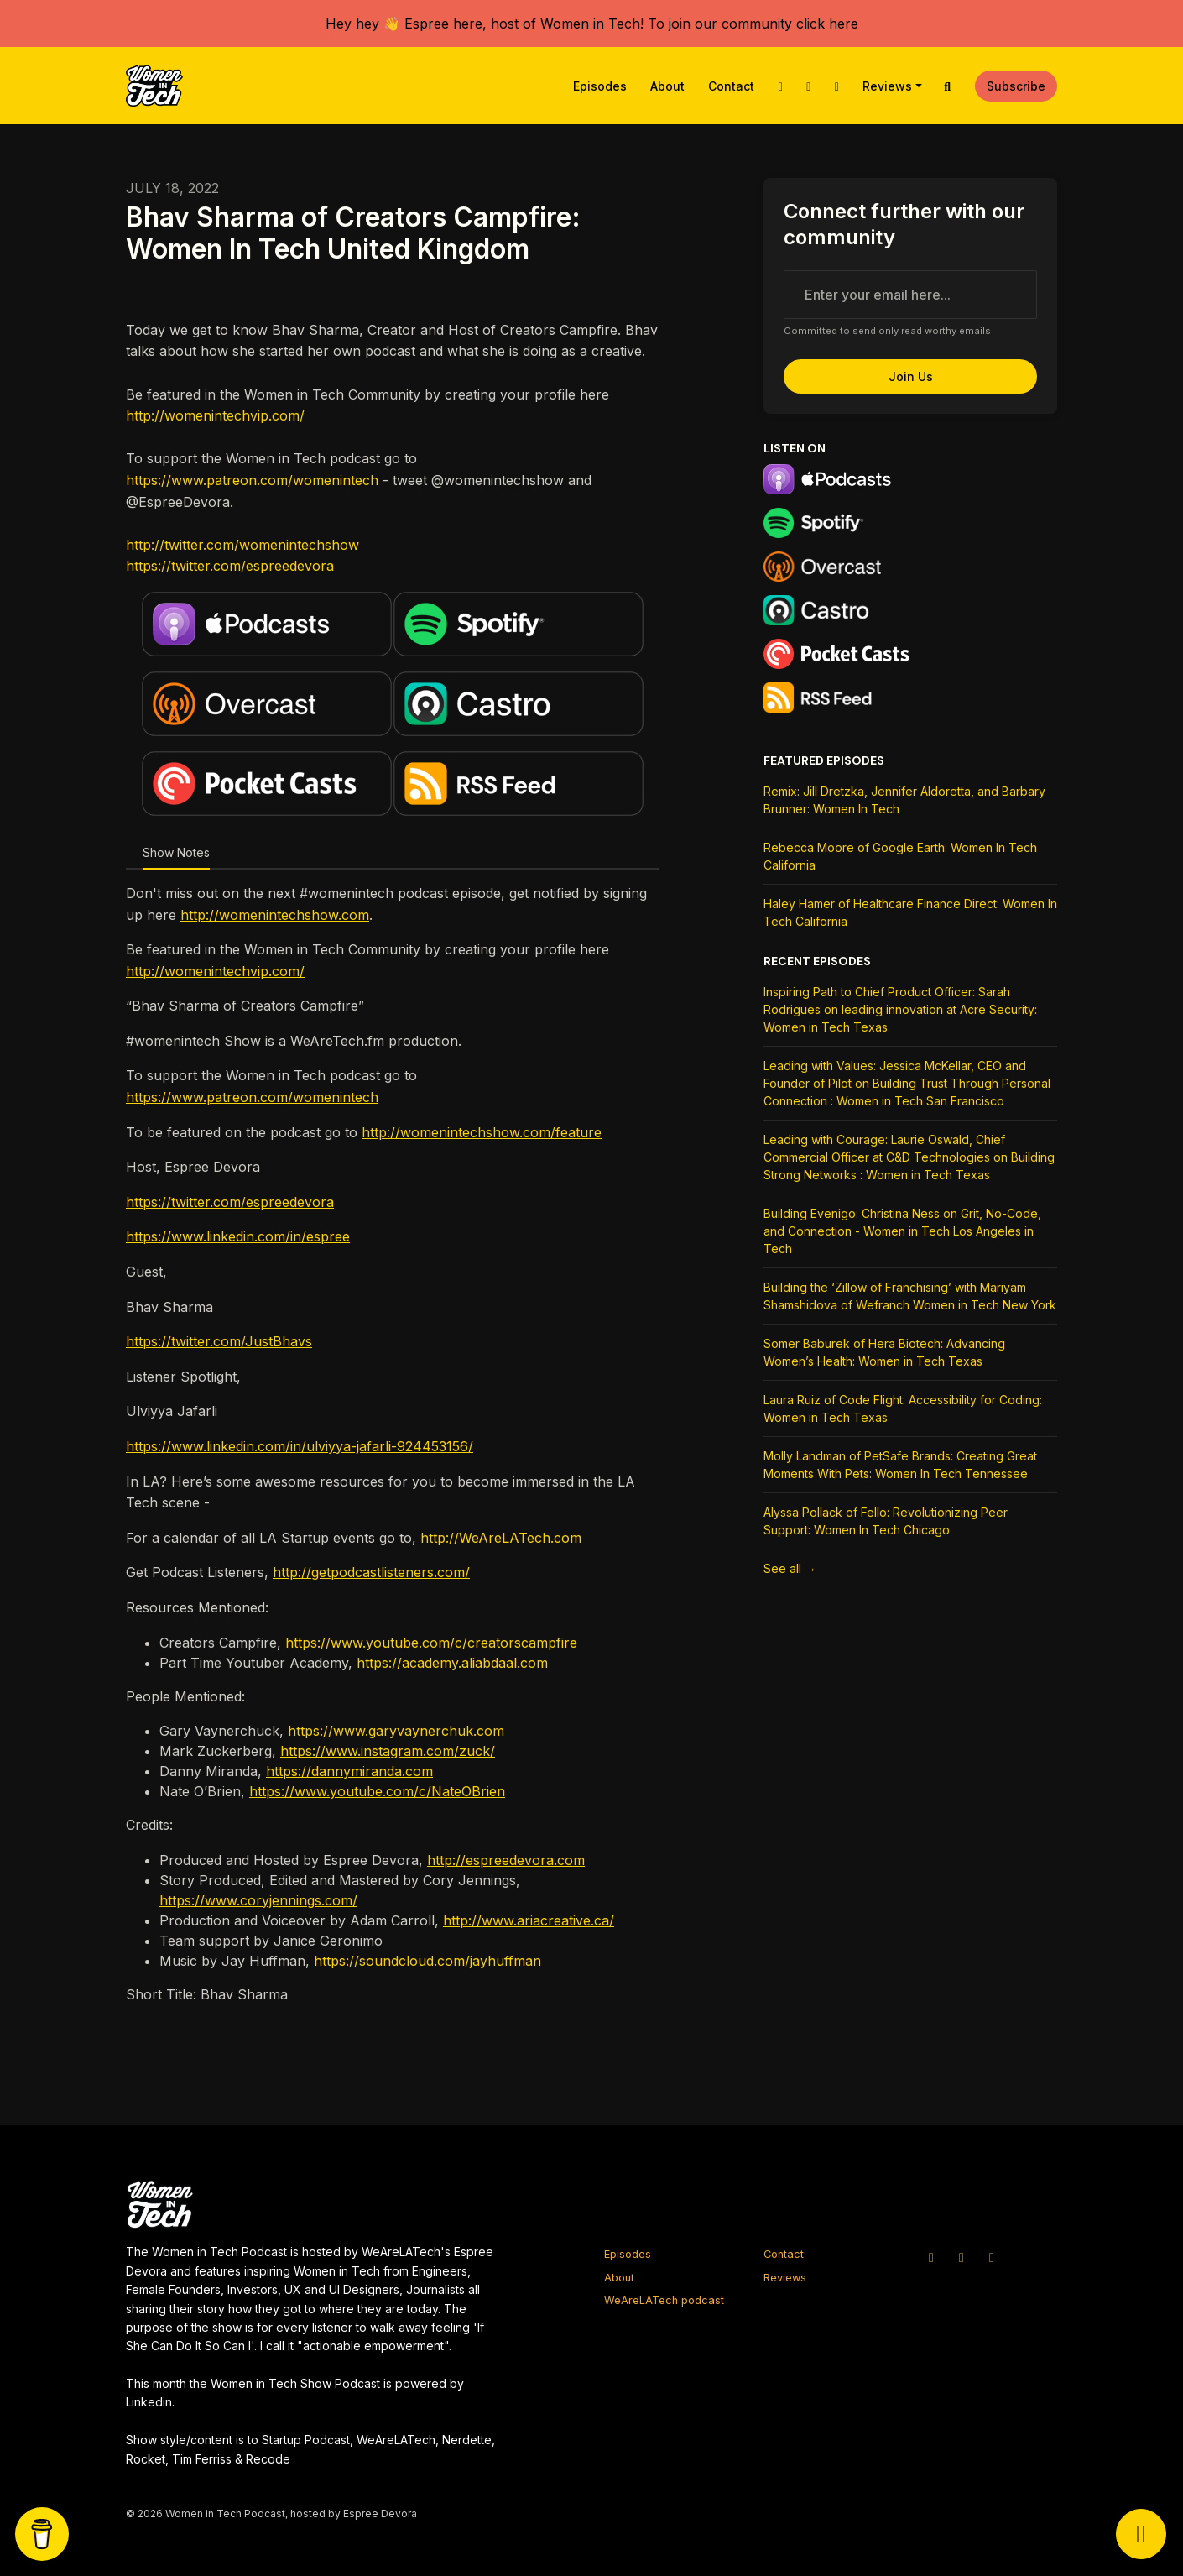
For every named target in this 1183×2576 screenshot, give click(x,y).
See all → (789, 1568)
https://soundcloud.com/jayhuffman (427, 1960)
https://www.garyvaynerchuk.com (396, 1730)
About (667, 86)
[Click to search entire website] (948, 86)
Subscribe (1016, 86)
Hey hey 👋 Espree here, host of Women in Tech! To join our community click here (592, 23)
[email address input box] (910, 294)
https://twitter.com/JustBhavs (219, 1341)
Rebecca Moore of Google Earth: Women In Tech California (900, 856)
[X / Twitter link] (780, 86)
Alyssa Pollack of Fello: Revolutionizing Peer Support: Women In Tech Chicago (885, 1521)
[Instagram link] (809, 86)
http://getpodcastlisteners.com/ (371, 1572)
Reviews (887, 86)
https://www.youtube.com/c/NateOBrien (377, 1791)
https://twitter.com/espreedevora (230, 565)
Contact (731, 86)
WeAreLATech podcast (664, 2300)
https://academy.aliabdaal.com (452, 1662)
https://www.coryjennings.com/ (258, 1900)
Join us (911, 376)
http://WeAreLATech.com (500, 1537)
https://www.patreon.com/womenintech (252, 480)
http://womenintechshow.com (274, 915)
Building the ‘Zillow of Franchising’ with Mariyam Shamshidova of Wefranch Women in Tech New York (909, 1296)
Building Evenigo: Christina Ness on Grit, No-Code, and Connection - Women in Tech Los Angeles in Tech (902, 1231)
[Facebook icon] (991, 2257)
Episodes (600, 86)
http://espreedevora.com (506, 1860)
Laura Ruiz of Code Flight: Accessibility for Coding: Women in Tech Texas (902, 1408)
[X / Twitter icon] (931, 2257)
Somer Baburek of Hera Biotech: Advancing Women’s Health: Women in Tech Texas (884, 1352)
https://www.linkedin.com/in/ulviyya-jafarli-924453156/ (299, 1446)
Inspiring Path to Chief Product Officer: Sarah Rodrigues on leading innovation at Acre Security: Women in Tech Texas (900, 1009)
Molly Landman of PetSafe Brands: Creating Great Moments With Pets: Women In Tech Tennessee (900, 1465)
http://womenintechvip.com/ (215, 415)
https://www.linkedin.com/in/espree (238, 1236)
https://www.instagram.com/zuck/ (387, 1751)
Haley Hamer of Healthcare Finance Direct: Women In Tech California (910, 912)
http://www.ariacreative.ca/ (528, 1920)
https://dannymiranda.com (349, 1771)
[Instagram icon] (961, 2257)
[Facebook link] (836, 86)
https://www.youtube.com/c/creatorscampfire (431, 1642)
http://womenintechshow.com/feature (482, 1132)
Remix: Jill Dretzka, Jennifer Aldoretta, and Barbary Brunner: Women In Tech (904, 800)
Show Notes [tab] (176, 852)
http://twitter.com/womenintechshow (242, 544)
